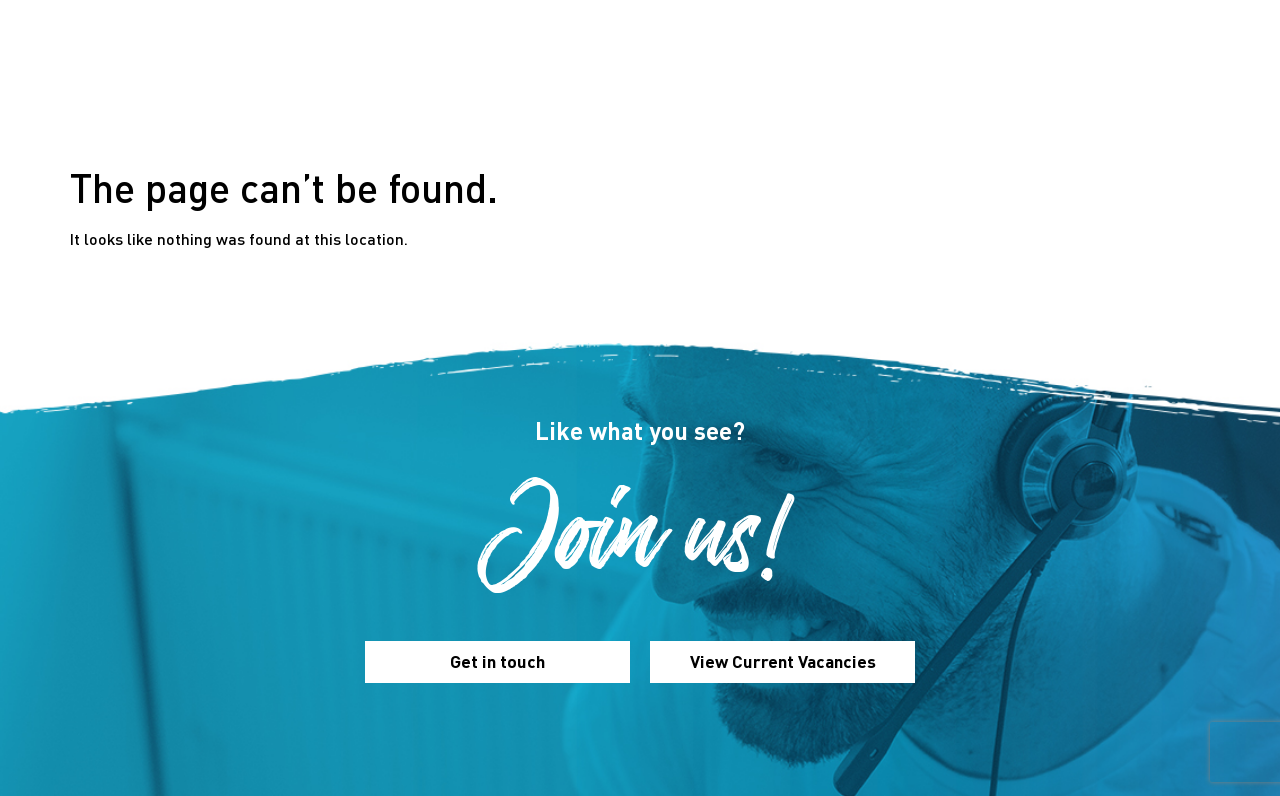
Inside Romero (830, 77)
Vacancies (959, 77)
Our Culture (562, 77)
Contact (1064, 77)
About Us (447, 77)
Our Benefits (691, 77)
